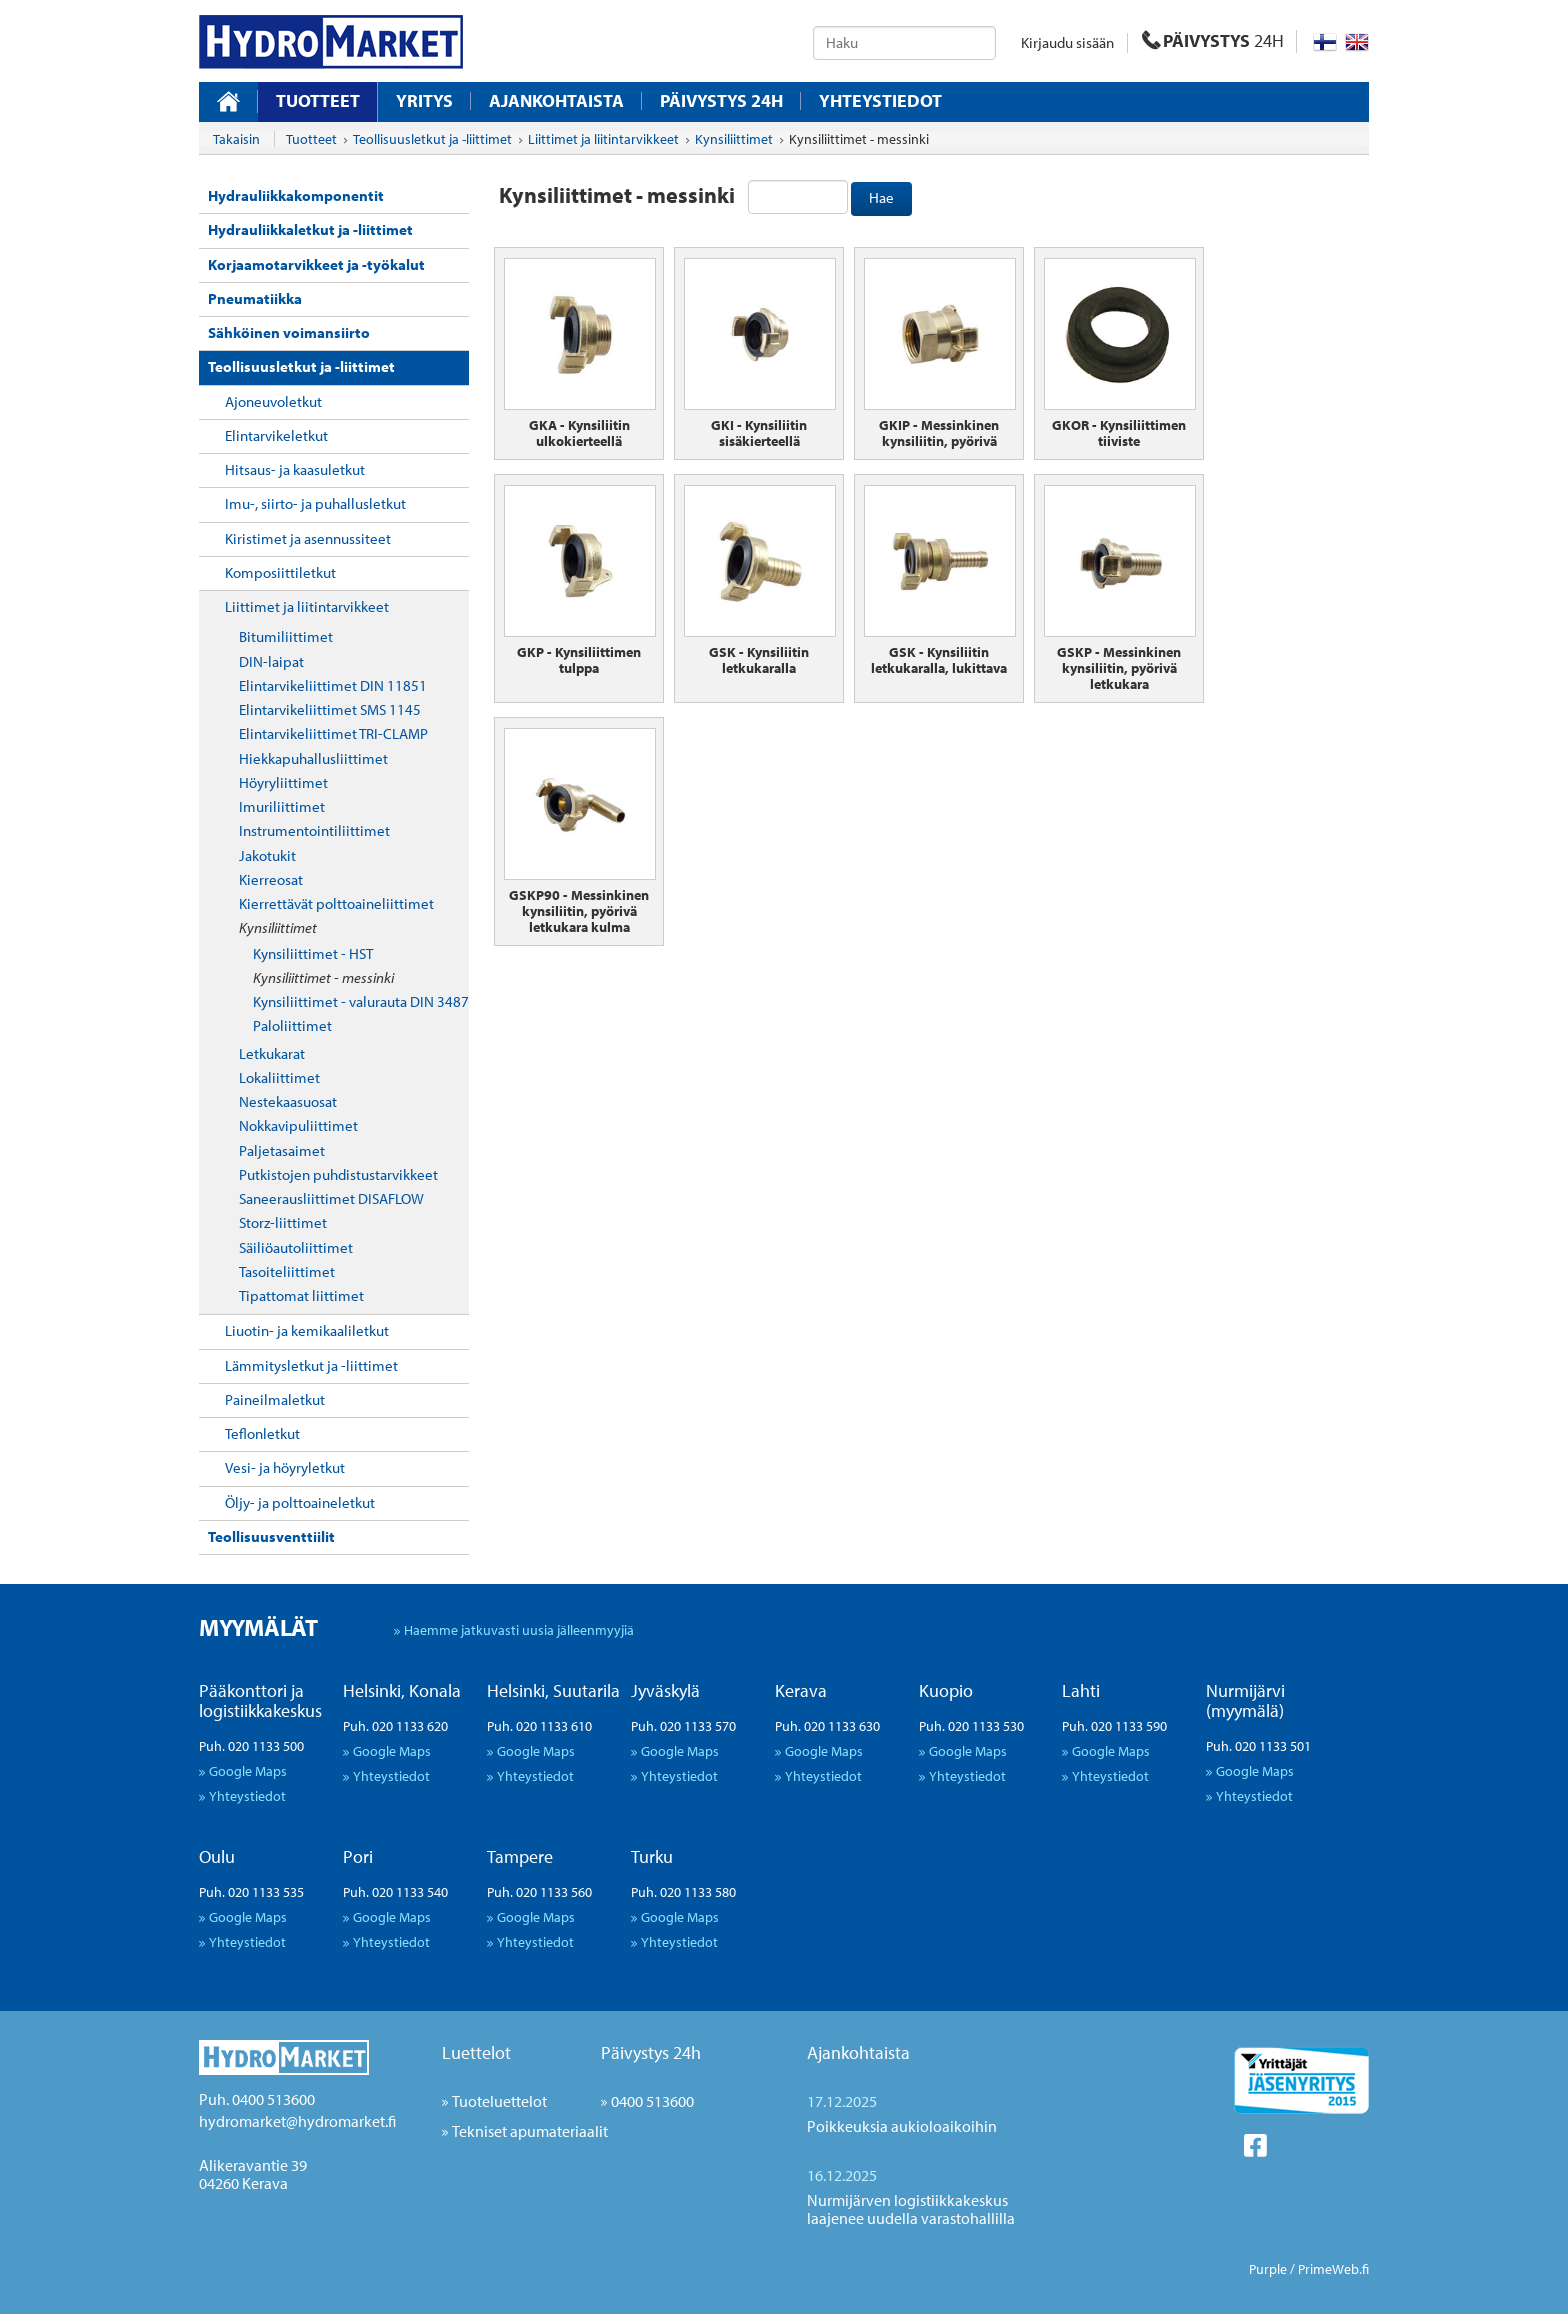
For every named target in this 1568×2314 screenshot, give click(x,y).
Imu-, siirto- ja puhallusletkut (315, 503)
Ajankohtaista (556, 101)
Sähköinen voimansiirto (289, 332)
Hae (881, 197)
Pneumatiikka (255, 298)
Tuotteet (318, 100)
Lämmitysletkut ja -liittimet (311, 1365)
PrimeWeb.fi (1333, 2269)
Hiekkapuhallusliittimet (313, 758)
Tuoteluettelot (499, 2101)
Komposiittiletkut (280, 572)
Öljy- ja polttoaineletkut (300, 1502)
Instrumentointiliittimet (314, 830)
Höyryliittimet (283, 782)
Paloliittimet (292, 1025)
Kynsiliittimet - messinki (323, 977)
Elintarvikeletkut (276, 435)
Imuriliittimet (282, 806)
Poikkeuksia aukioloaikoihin (902, 2126)
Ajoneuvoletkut (273, 401)
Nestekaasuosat (288, 1101)
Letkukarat (272, 1053)
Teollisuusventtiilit (271, 1536)
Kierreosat (271, 879)
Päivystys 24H (721, 101)
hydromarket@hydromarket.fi (297, 2121)
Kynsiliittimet (278, 927)
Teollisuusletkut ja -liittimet (301, 366)
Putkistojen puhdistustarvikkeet (338, 1174)
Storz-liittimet (283, 1222)
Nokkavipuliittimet (298, 1125)
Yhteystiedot (880, 101)
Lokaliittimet (279, 1077)
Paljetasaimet (282, 1150)
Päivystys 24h (651, 2052)
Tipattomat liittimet (301, 1295)
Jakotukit (267, 855)
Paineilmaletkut (275, 1399)
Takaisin (236, 139)
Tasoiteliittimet (287, 1271)
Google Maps (248, 1770)
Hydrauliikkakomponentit (296, 195)
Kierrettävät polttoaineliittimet (336, 903)
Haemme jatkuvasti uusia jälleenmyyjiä (519, 1629)
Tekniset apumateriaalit (530, 2131)
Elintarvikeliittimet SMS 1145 (330, 709)
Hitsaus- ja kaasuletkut (295, 469)
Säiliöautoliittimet (296, 1247)
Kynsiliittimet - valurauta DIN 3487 (361, 1001)
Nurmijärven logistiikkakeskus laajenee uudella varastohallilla (911, 2209)
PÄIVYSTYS (1213, 40)
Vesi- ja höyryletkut (285, 1467)
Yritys (424, 101)
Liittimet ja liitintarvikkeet (307, 606)
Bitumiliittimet (286, 636)
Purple (1268, 2269)
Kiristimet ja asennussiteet (308, 538)
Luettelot (476, 2052)
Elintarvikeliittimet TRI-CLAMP (333, 733)
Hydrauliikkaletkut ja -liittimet (310, 229)
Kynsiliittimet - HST (313, 953)
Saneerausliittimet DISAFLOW (331, 1198)
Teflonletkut (262, 1433)
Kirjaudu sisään (1067, 42)
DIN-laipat (271, 661)
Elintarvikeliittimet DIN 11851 (333, 685)
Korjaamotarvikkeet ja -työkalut (316, 264)
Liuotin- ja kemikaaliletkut (307, 1330)
